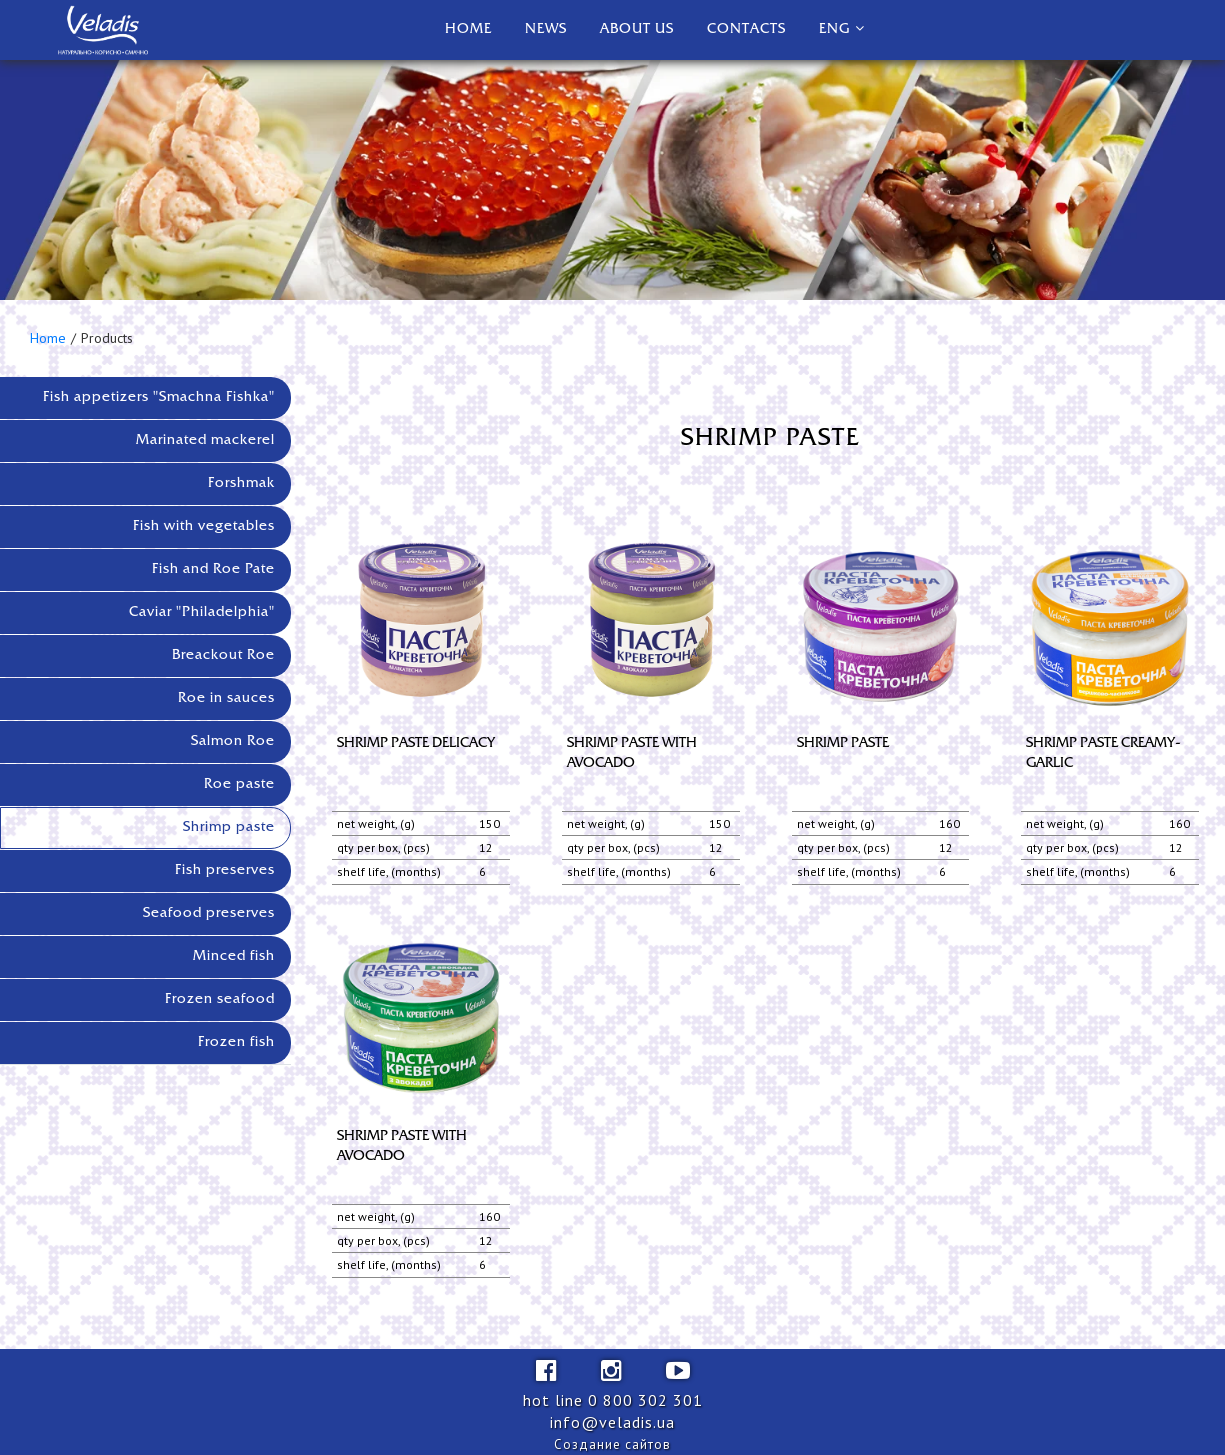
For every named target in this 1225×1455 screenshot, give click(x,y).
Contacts (746, 29)
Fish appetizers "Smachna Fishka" (159, 397)
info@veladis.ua (612, 1422)
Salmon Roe (233, 741)
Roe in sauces (226, 698)
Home (468, 29)
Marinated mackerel (205, 440)
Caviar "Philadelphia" (202, 612)
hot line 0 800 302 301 (613, 1400)
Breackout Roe (223, 655)
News (546, 29)
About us (637, 29)
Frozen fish (236, 1042)
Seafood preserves (209, 913)
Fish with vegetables (204, 526)
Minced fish (234, 956)
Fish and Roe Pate (213, 569)
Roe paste (239, 784)
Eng (834, 29)
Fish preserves (225, 870)
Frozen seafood (220, 999)
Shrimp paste (229, 827)
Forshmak (241, 483)
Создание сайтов (612, 1444)
